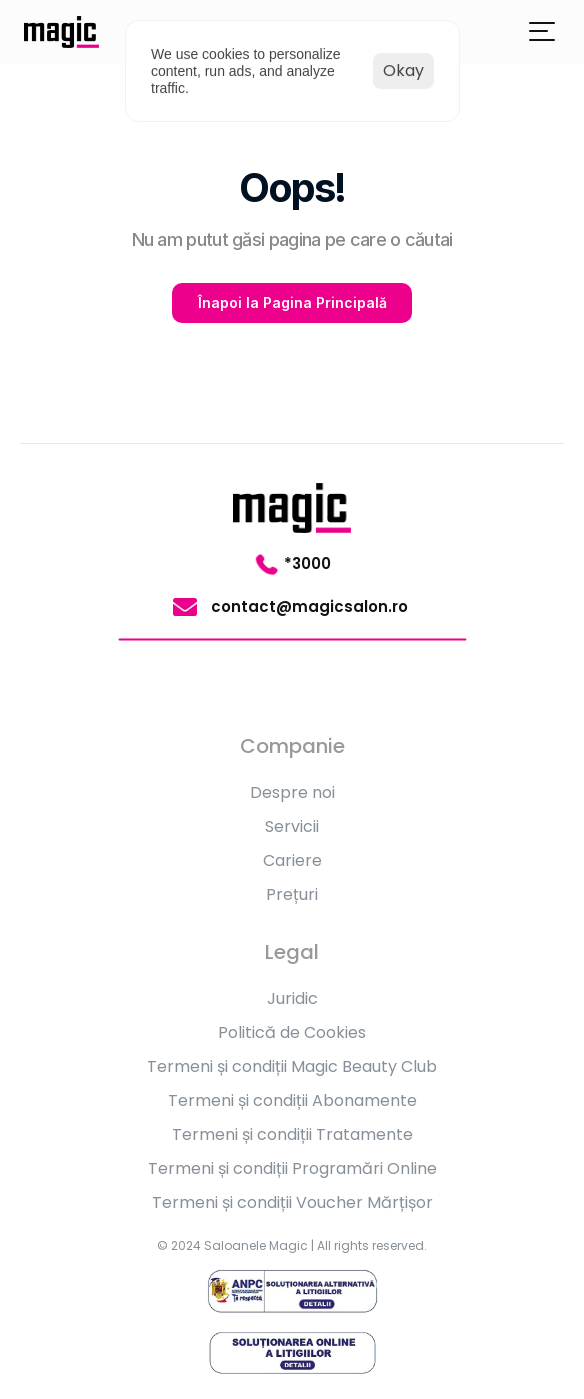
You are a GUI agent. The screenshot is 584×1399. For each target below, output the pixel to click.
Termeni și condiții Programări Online (292, 1168)
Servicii (292, 826)
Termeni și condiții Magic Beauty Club (292, 1066)
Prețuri (292, 894)
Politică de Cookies (292, 1032)
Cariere (292, 860)
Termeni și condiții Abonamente (292, 1100)
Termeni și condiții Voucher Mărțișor (292, 1202)
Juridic (292, 998)
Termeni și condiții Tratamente (292, 1134)
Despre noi (292, 792)
